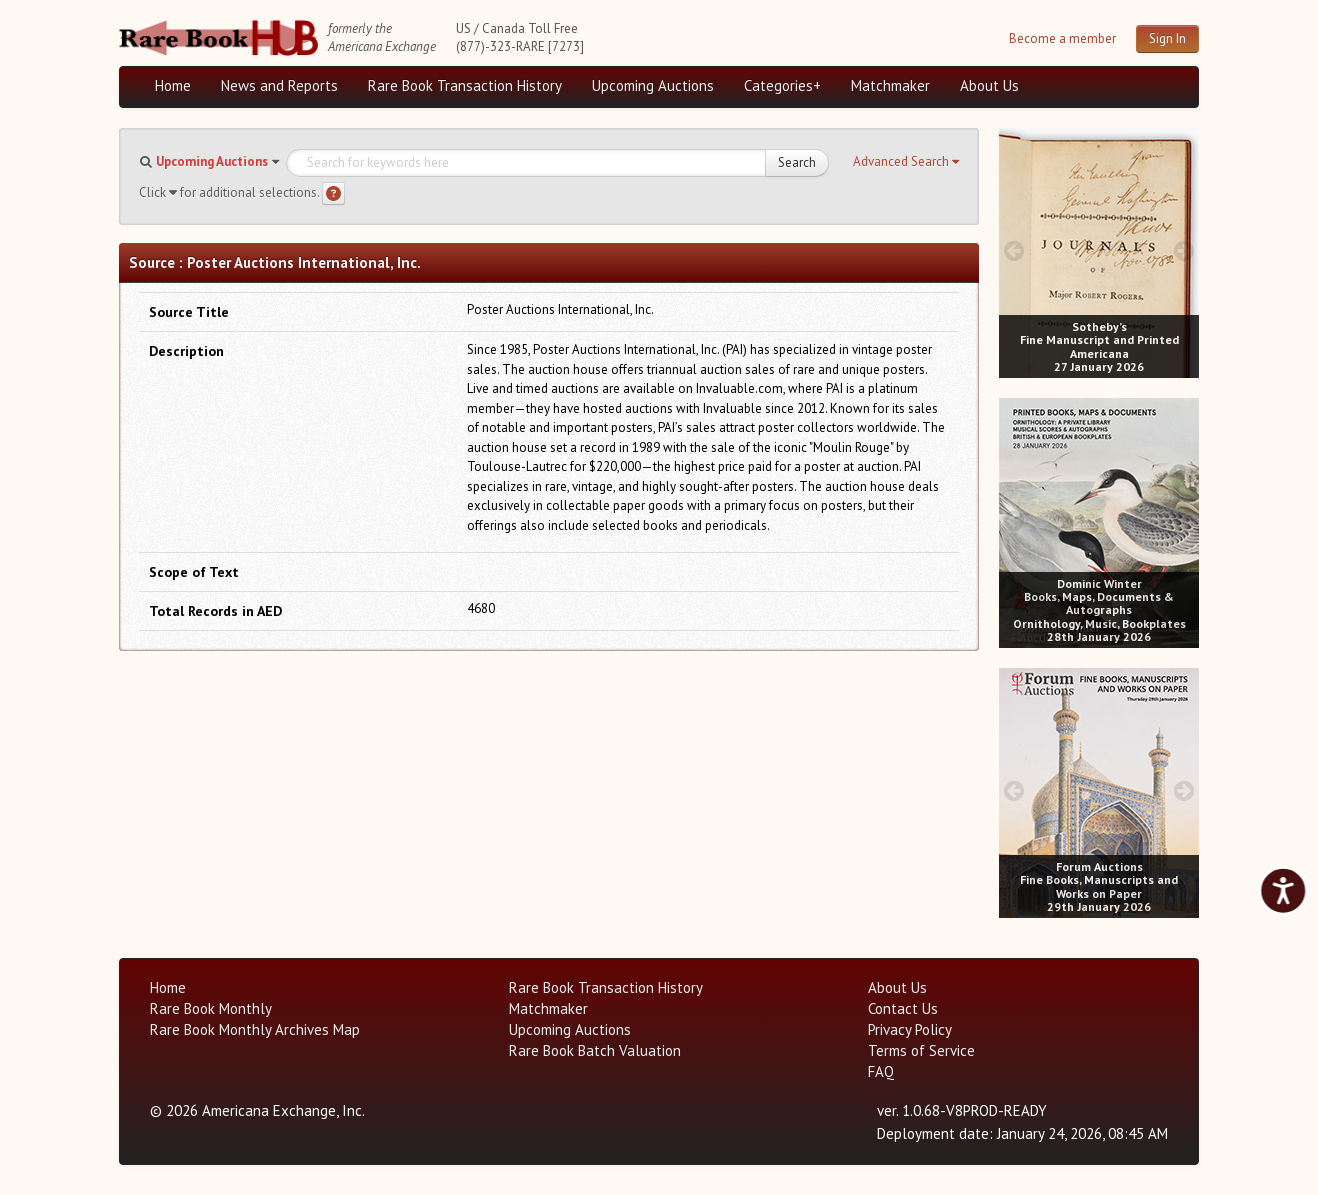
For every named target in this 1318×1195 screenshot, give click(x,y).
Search (797, 162)
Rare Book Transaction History (465, 85)
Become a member (1062, 38)
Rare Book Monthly (211, 1008)
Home (173, 85)
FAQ (881, 1071)
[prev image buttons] (1013, 250)
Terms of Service (921, 1050)
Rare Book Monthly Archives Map (255, 1029)
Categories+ (782, 85)
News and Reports (279, 85)
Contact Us (903, 1008)
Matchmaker (890, 85)
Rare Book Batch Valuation (595, 1050)
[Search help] (333, 193)
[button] (906, 162)
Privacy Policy (910, 1029)
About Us (989, 85)
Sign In (1167, 38)
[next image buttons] (1184, 250)
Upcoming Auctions (653, 85)
